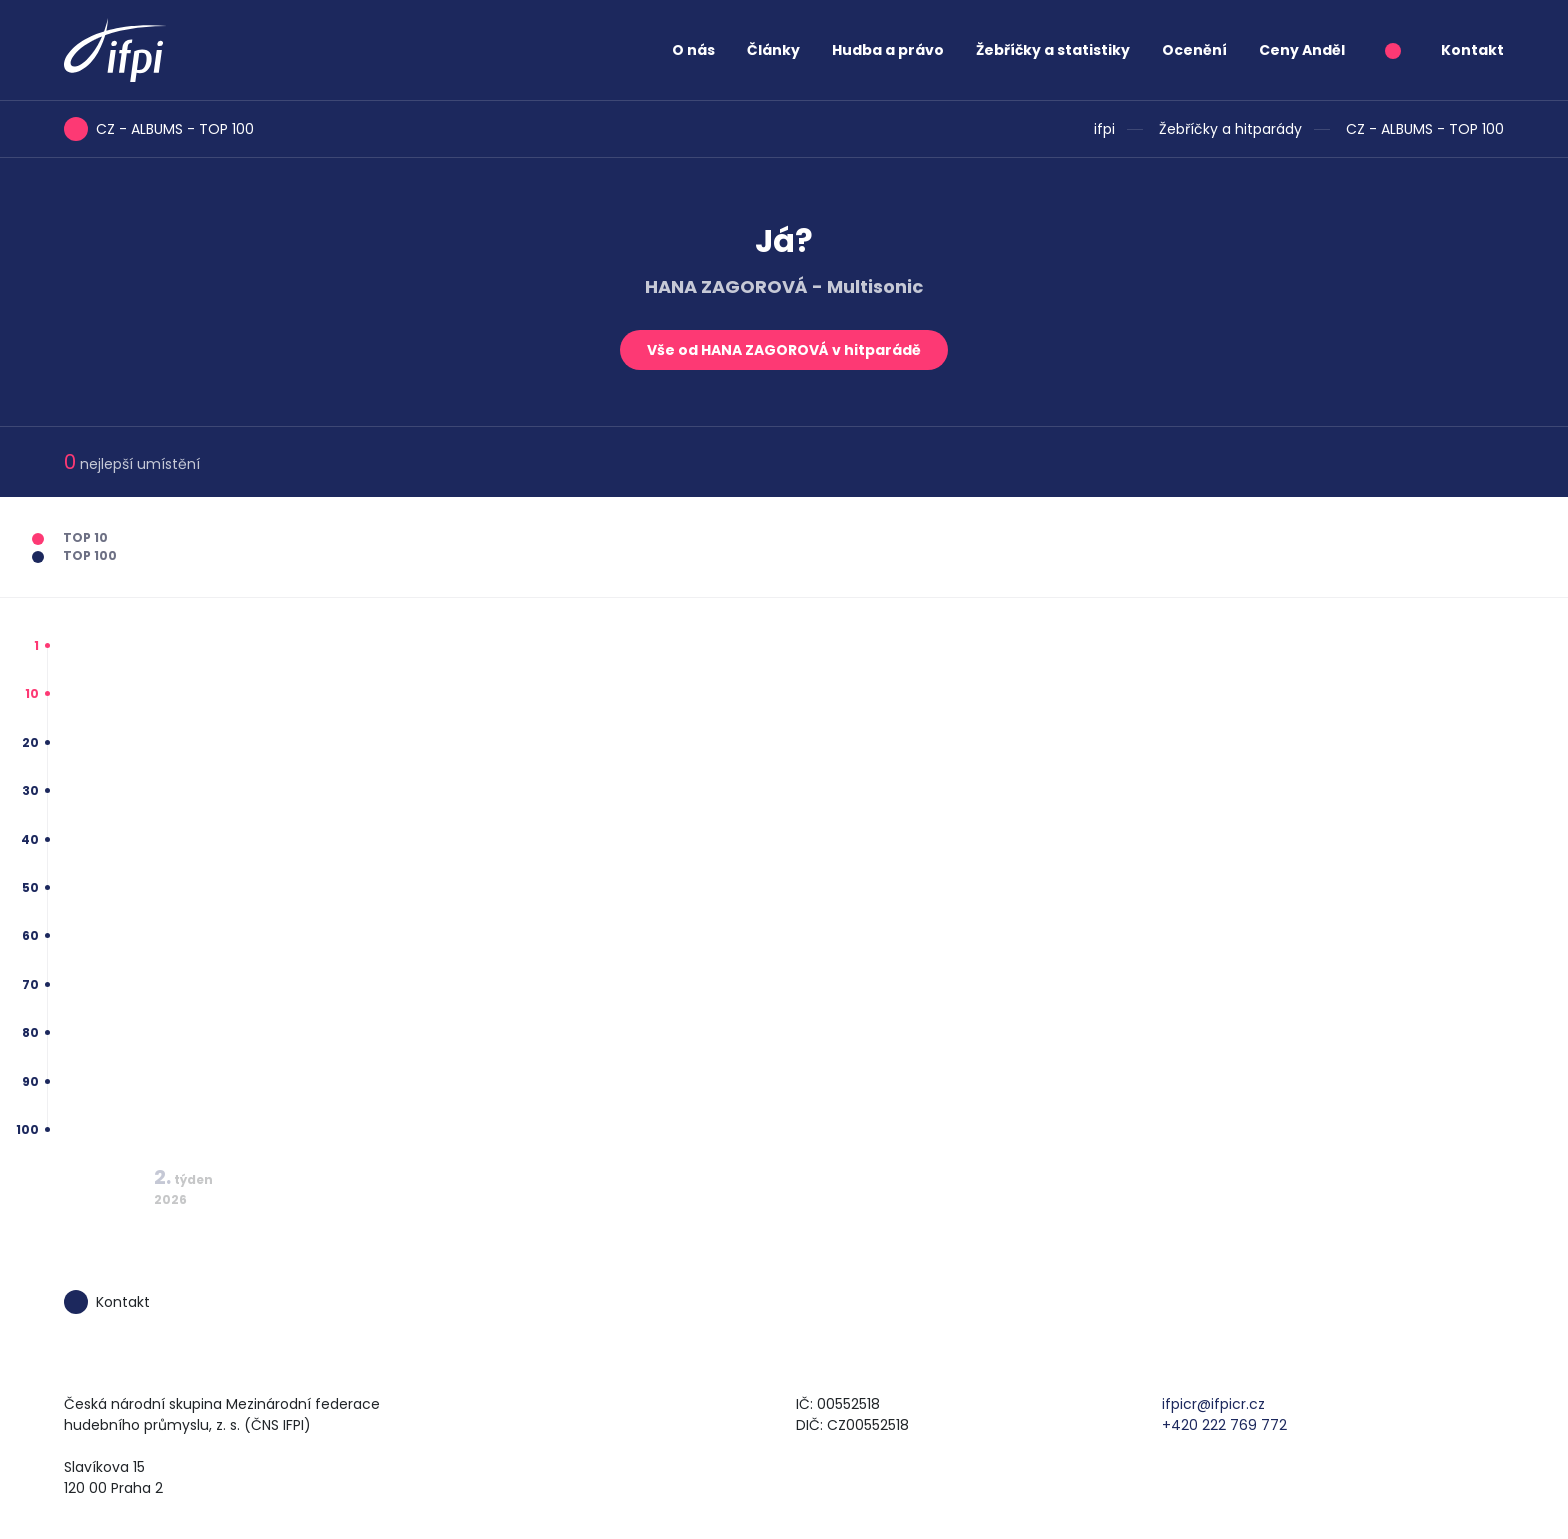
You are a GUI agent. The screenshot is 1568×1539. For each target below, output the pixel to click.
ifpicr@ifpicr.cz (1213, 1404)
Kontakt (1472, 50)
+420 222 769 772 (1224, 1425)
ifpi (1104, 129)
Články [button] (773, 50)
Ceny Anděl (1302, 50)
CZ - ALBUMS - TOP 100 (1425, 129)
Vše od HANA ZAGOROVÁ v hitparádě (784, 350)
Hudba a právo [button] (888, 50)
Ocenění (1194, 50)
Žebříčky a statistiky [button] (1053, 50)
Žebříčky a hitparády (1230, 129)
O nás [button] (693, 50)
